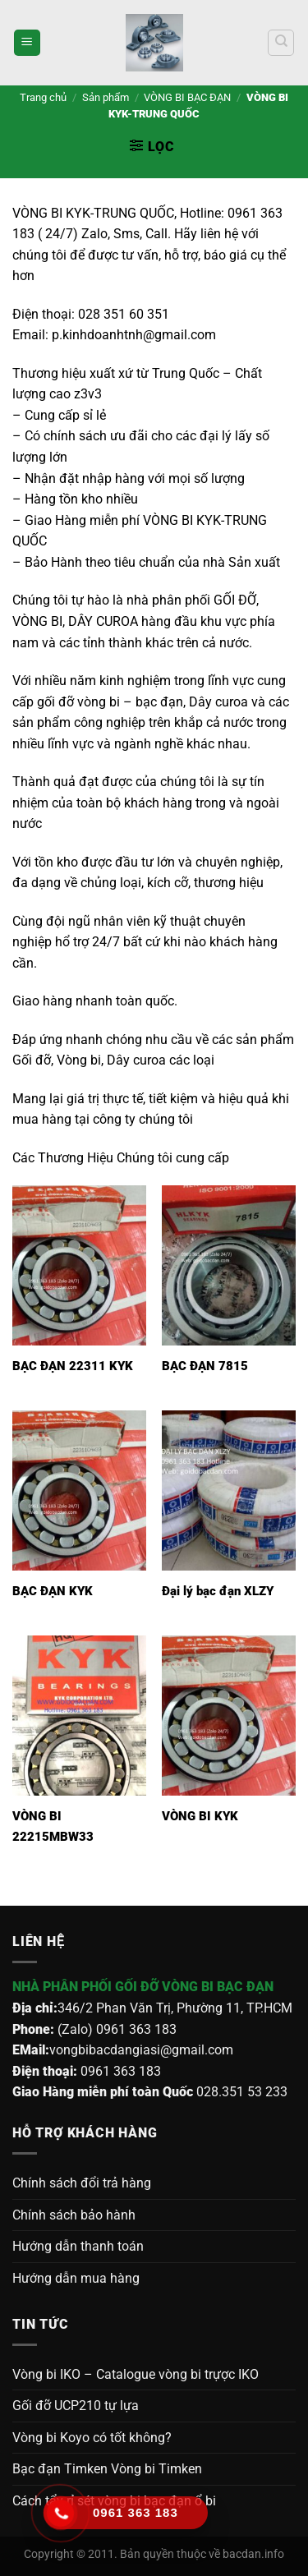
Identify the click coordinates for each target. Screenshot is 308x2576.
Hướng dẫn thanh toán (78, 2246)
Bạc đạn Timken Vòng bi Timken (107, 2469)
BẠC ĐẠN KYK (52, 1591)
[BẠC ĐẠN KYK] (79, 1490)
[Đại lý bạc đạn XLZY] (229, 1490)
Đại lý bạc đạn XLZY (218, 1591)
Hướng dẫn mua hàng (76, 2278)
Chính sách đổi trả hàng (81, 2183)
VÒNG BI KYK (200, 1816)
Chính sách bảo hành (74, 2215)
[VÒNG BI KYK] (229, 1715)
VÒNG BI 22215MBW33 (53, 1826)
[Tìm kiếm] (281, 43)
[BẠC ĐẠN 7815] (229, 1265)
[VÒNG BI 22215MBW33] (79, 1715)
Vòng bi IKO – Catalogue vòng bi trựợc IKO (135, 2374)
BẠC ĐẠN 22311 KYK (72, 1366)
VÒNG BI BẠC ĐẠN (187, 97)
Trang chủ (43, 97)
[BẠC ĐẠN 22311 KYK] (79, 1265)
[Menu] (27, 43)
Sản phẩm (105, 97)
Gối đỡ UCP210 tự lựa (75, 2405)
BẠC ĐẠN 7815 (205, 1366)
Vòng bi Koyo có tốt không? (92, 2437)
